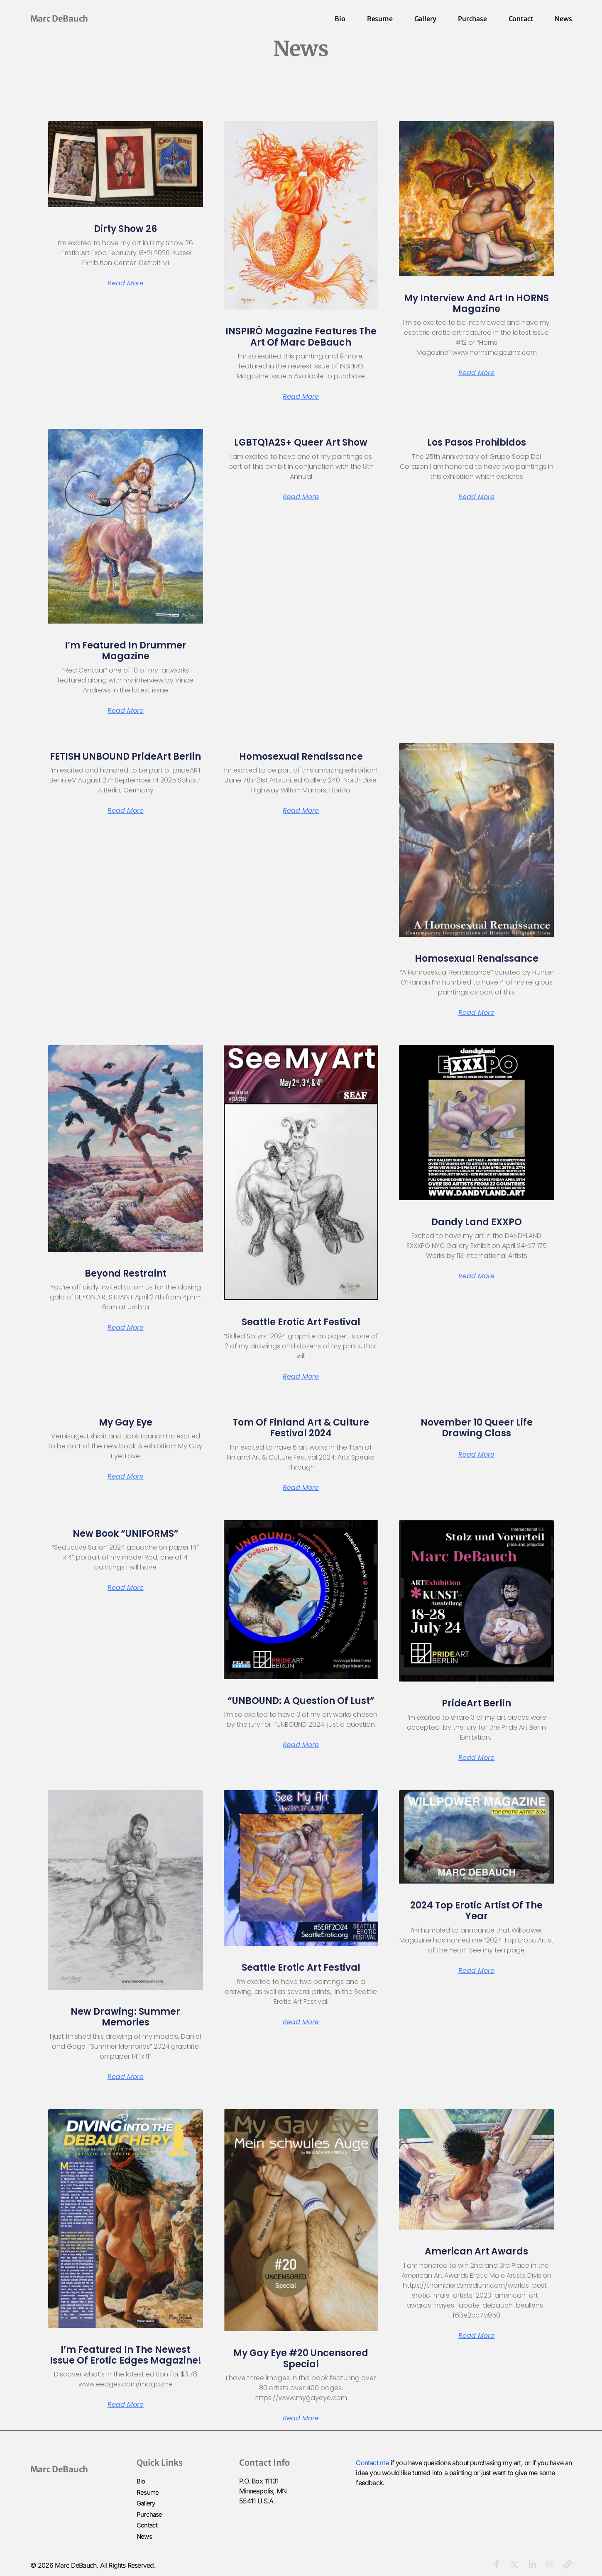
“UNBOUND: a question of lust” (301, 1700)
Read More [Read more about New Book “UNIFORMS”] (126, 1587)
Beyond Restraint (125, 1273)
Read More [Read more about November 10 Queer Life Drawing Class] (476, 1454)
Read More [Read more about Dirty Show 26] (126, 283)
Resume (380, 19)
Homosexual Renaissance (301, 756)
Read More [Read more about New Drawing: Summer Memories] (126, 2077)
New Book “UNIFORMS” (126, 1533)
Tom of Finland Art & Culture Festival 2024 (300, 1428)
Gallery (425, 19)
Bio (340, 19)
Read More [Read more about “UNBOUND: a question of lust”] (301, 1745)
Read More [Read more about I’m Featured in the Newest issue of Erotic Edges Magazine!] (126, 2404)
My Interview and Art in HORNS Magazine (476, 303)
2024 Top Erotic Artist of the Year (476, 1911)
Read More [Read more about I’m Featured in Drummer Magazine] (126, 710)
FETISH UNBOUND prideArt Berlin (125, 756)
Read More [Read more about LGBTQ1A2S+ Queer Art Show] (301, 497)
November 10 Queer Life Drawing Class (477, 1428)
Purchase (472, 19)
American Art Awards (476, 2251)
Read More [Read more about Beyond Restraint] (126, 1327)
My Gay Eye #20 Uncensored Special (300, 2358)
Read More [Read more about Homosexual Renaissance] (301, 810)
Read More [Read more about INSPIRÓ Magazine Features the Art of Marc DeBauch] (301, 396)
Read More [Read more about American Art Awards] (476, 2335)
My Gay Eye (125, 1422)
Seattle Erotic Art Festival (301, 1322)
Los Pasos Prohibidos (476, 442)
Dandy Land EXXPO (476, 1222)
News (563, 19)
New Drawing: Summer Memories (125, 2017)
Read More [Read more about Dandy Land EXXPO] (476, 1276)
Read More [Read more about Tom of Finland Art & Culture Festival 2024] (301, 1487)
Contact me (372, 2463)
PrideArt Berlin (476, 1703)
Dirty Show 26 (125, 228)
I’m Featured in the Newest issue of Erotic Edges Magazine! (125, 2355)
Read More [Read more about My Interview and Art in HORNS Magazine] (476, 373)
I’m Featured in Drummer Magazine (125, 651)
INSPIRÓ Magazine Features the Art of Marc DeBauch (301, 337)
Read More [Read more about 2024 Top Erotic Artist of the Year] (476, 1970)
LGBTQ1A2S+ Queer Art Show (300, 442)
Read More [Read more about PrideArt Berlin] (476, 1758)
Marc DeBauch (59, 18)
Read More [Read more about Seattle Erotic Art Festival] (301, 1376)
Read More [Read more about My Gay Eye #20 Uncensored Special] (301, 2418)
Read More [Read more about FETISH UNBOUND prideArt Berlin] (126, 810)
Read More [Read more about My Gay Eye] (126, 1476)
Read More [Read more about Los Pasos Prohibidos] (476, 497)
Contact (521, 19)
